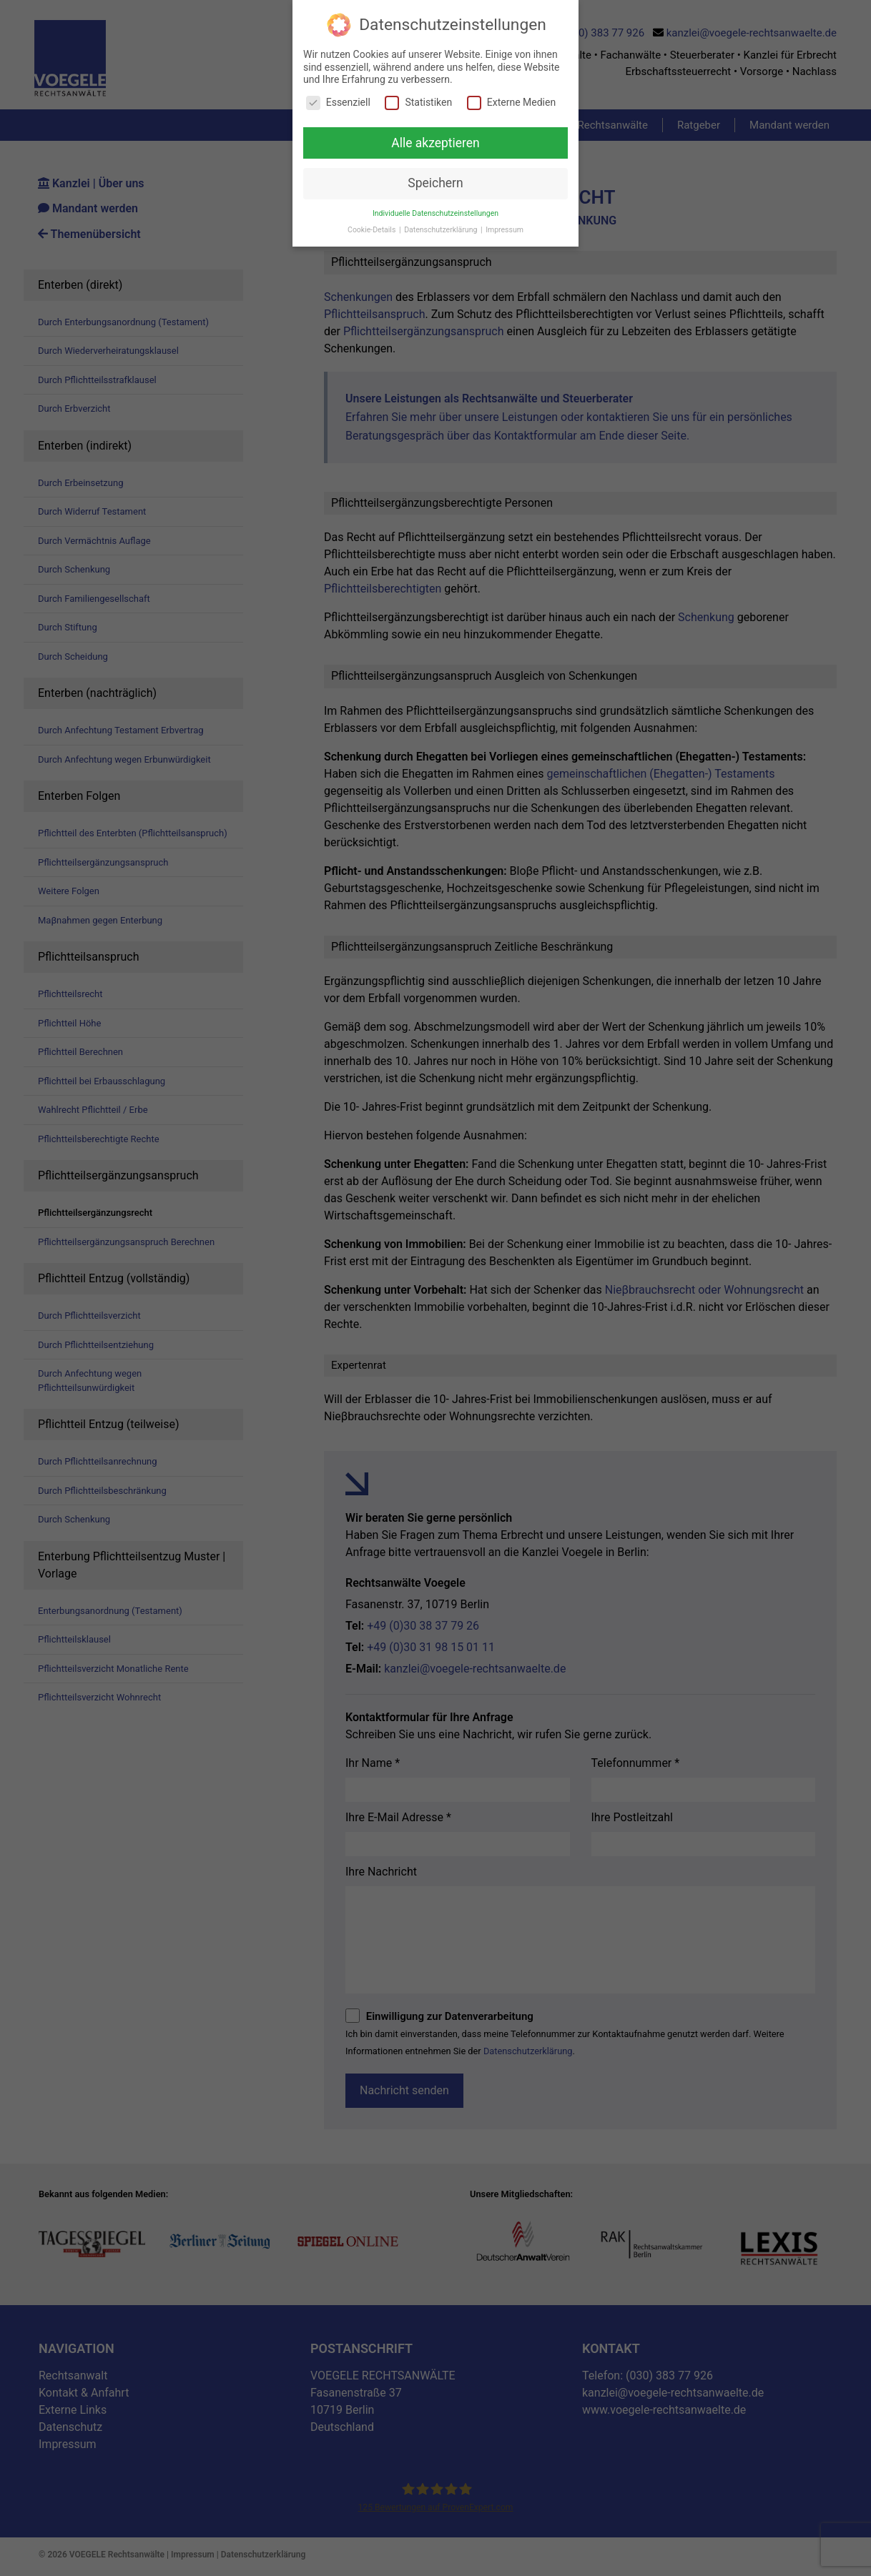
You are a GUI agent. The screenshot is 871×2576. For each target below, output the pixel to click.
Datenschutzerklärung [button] (441, 229)
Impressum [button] (504, 229)
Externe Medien (511, 102)
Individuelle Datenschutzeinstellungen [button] (435, 212)
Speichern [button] (435, 183)
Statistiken (418, 102)
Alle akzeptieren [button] (435, 142)
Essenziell (338, 102)
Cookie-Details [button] (373, 229)
